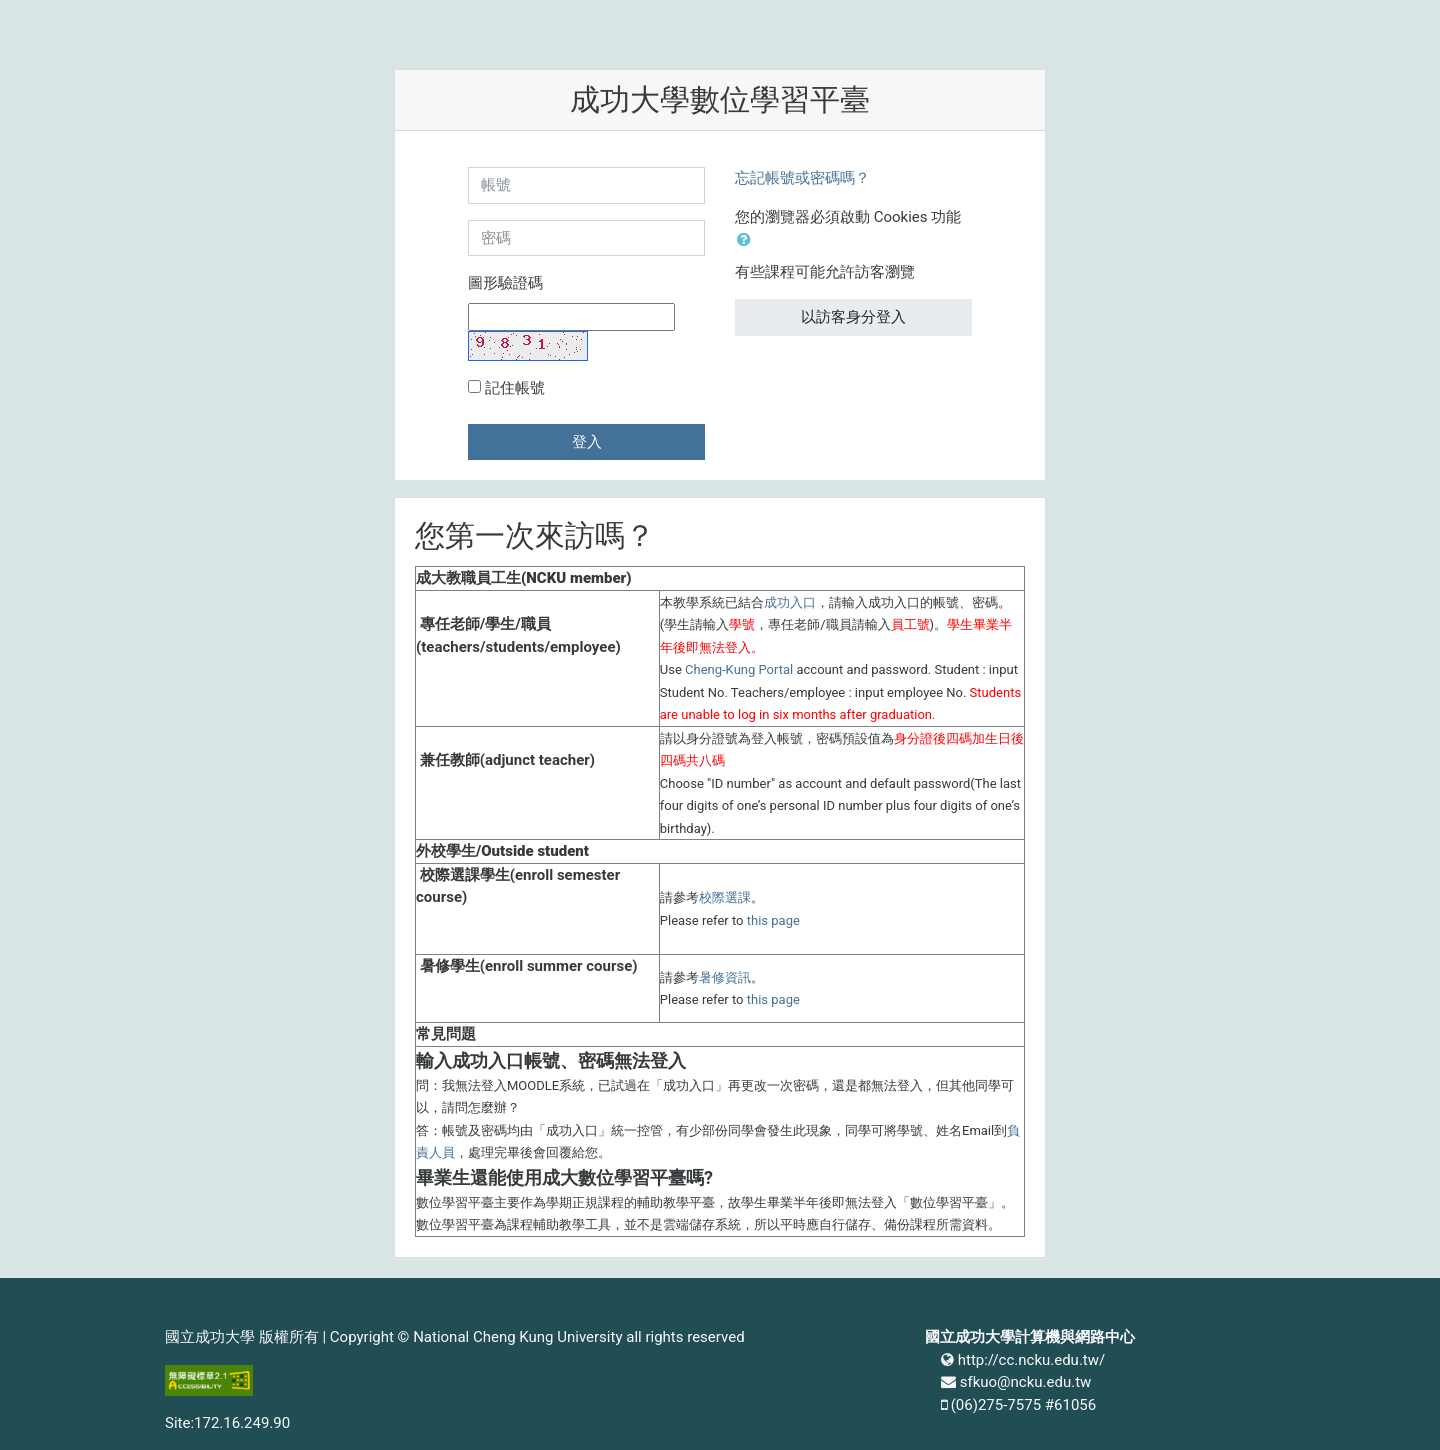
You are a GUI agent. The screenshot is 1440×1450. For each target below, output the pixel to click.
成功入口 (790, 602)
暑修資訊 (725, 977)
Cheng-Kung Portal (739, 669)
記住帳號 (515, 388)
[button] (748, 240)
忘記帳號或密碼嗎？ (802, 178)
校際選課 (725, 897)
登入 (587, 442)
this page (773, 920)
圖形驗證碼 (505, 283)
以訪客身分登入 (853, 317)
